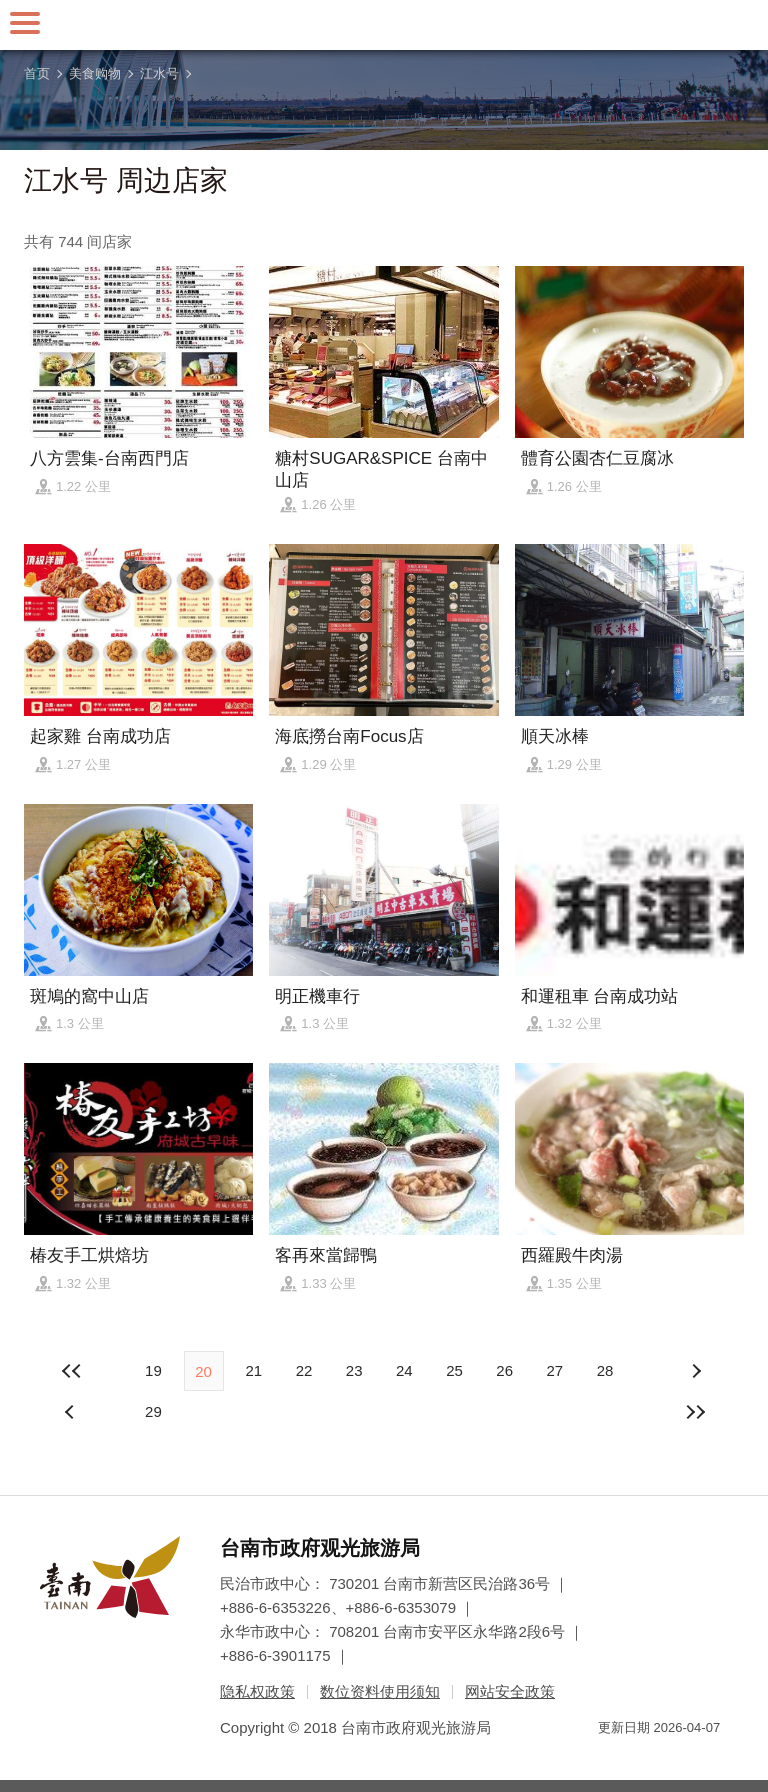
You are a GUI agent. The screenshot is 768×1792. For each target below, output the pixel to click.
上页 (696, 1371)
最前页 (72, 1371)
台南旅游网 (384, 25)
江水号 (159, 73)
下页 (72, 1412)
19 (153, 1370)
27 (554, 1370)
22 (304, 1370)
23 (354, 1370)
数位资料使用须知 (380, 1691)
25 (454, 1370)
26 (504, 1370)
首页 (37, 73)
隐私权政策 (257, 1691)
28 (605, 1370)
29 (153, 1411)
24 (404, 1370)
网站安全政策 (510, 1691)
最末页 (696, 1412)
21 (253, 1370)
